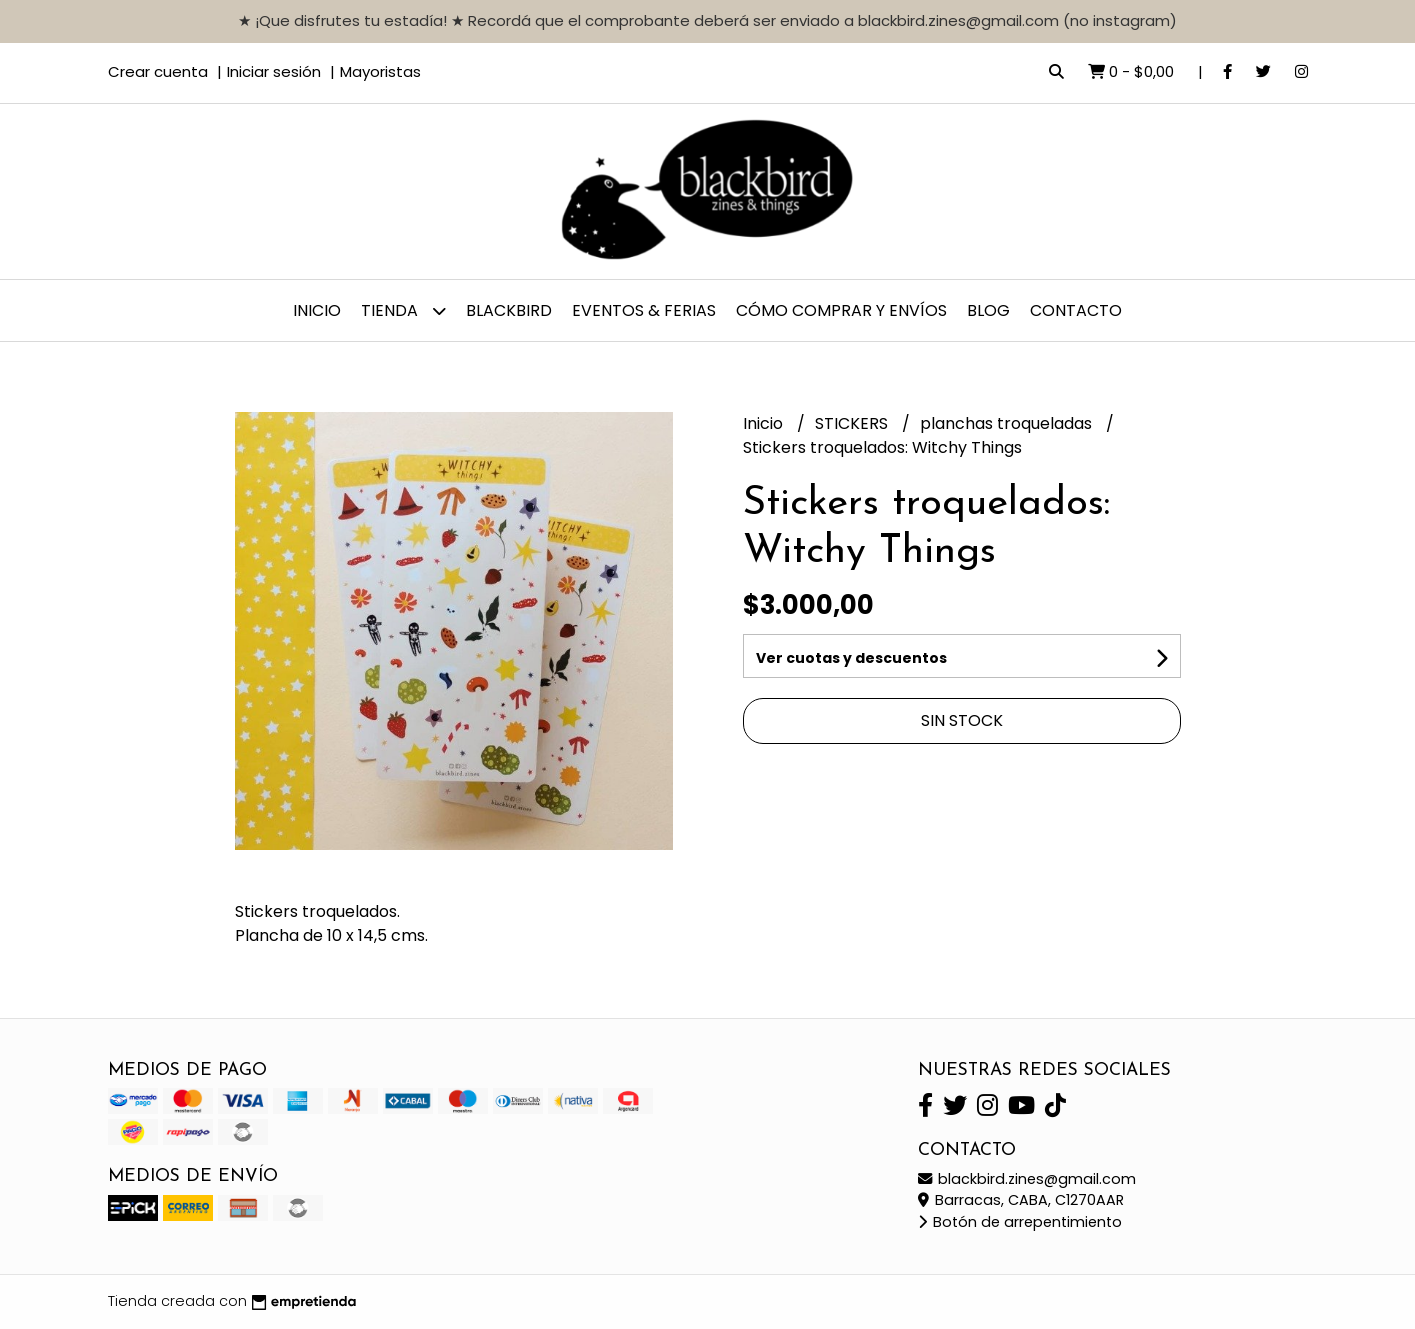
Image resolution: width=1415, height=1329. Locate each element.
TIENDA (403, 310)
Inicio (317, 310)
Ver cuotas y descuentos (851, 658)
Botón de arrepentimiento (1020, 1222)
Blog (988, 310)
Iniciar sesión (274, 71)
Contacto (1076, 310)
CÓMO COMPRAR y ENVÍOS (841, 310)
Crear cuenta (158, 71)
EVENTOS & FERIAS (644, 310)
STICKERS (853, 423)
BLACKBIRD (509, 310)
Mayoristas (380, 71)
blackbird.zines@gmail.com (1027, 1179)
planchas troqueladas (1008, 423)
